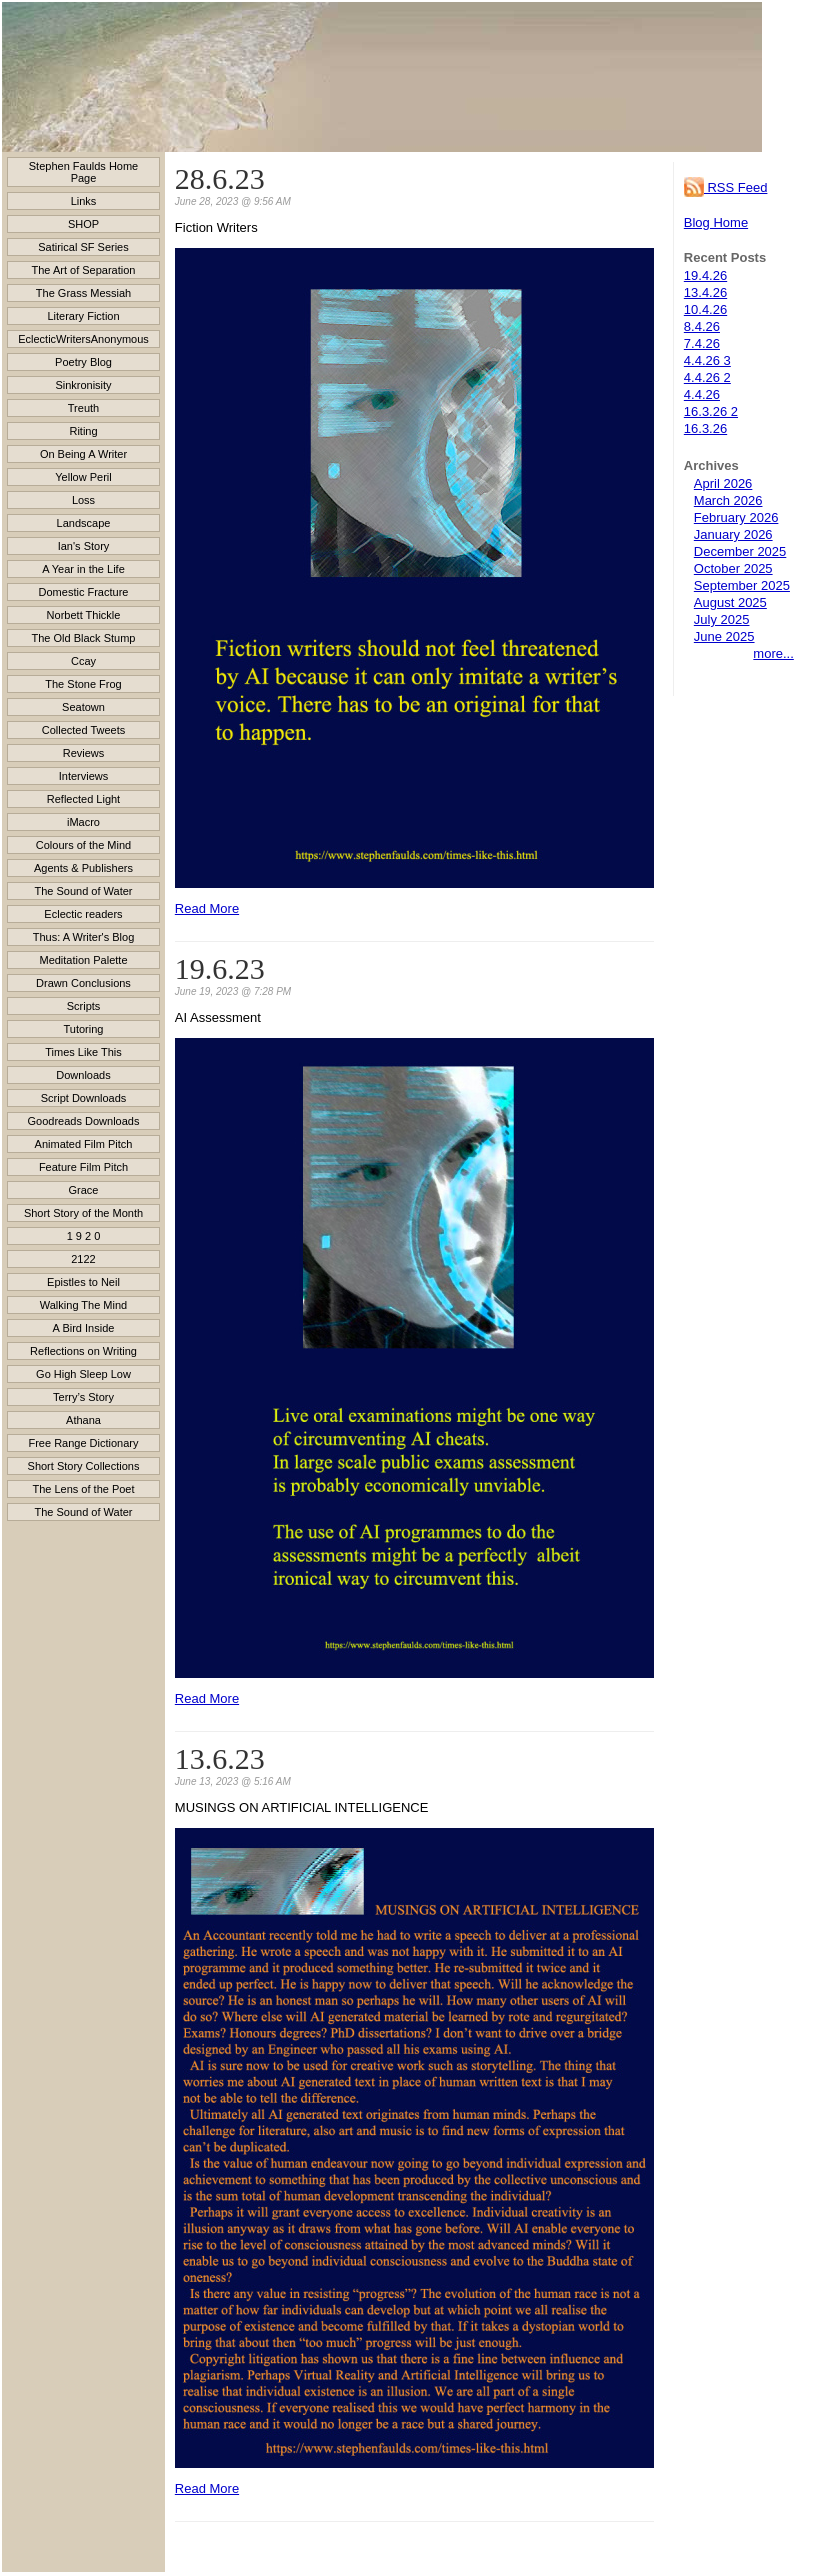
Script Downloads (84, 1098)
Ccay (83, 661)
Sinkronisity (83, 385)
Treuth (83, 408)
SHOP (83, 224)
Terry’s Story (83, 1397)
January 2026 (733, 534)
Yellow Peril (83, 477)
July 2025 (722, 619)
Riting (83, 431)
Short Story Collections (84, 1466)
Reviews (84, 753)
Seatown (83, 707)
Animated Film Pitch (84, 1144)
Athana (83, 1420)
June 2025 (724, 636)
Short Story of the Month (83, 1213)
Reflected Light (83, 799)
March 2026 (728, 500)
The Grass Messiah (83, 293)
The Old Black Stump (84, 638)
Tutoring (84, 1029)
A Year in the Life (83, 569)
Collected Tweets (84, 730)
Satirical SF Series (83, 247)
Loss (83, 500)
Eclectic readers (83, 914)
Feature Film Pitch (83, 1167)
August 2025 (730, 602)
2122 (83, 1259)
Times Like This (83, 1052)
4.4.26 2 (707, 377)
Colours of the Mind (83, 845)
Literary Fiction (83, 316)
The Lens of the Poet (83, 1489)
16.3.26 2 (711, 411)
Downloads (83, 1075)
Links (84, 201)
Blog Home (716, 222)
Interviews (84, 776)
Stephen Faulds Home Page (83, 172)
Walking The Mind (83, 1305)
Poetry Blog (83, 362)
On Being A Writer (83, 454)
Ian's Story (84, 546)
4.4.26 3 (707, 360)
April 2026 (723, 483)
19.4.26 (705, 275)
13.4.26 (705, 292)
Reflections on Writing (83, 1351)
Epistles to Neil (83, 1282)
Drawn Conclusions (83, 983)
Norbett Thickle (84, 615)
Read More (207, 908)
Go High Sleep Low (83, 1374)
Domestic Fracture (84, 592)
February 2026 (736, 517)
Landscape (84, 523)
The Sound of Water (83, 891)
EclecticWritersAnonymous (83, 339)
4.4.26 (702, 394)
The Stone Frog (83, 684)
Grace (84, 1190)
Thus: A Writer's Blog (84, 937)
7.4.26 (702, 343)
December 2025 (740, 551)
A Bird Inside (84, 1328)
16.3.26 (705, 428)
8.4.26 (702, 326)
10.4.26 (705, 309)
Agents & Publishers (83, 868)
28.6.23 (220, 178)
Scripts (84, 1006)
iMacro (83, 822)
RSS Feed (726, 187)
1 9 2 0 (84, 1236)
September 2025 (742, 585)
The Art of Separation (84, 270)
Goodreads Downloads (84, 1121)
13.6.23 (220, 1758)
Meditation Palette (83, 960)
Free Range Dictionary (83, 1443)
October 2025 (733, 568)
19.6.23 (220, 968)
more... (773, 653)
